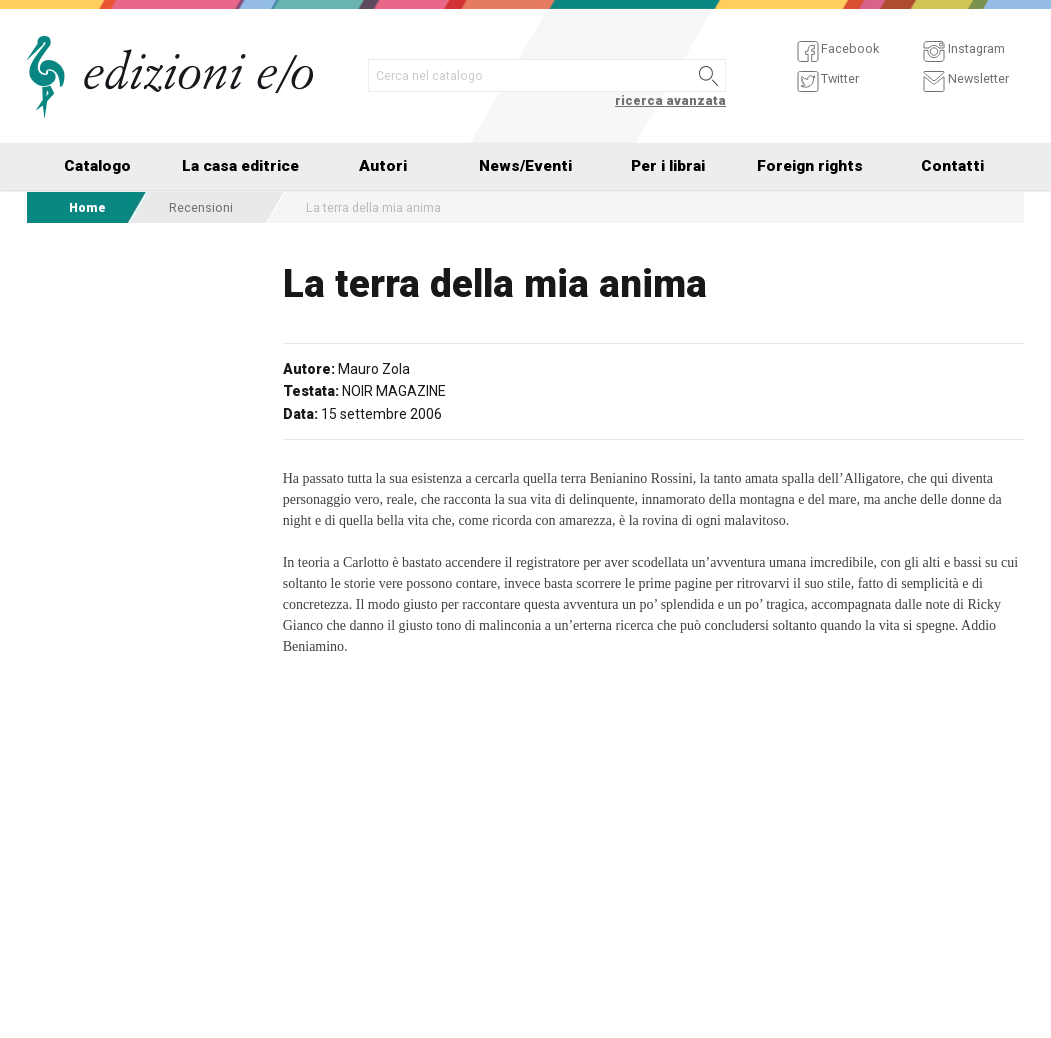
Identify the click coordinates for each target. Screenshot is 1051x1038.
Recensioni (201, 207)
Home (87, 207)
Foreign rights (810, 166)
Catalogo (97, 166)
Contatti (952, 166)
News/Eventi (525, 166)
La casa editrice (240, 166)
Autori (383, 166)
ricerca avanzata (670, 100)
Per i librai (668, 166)
